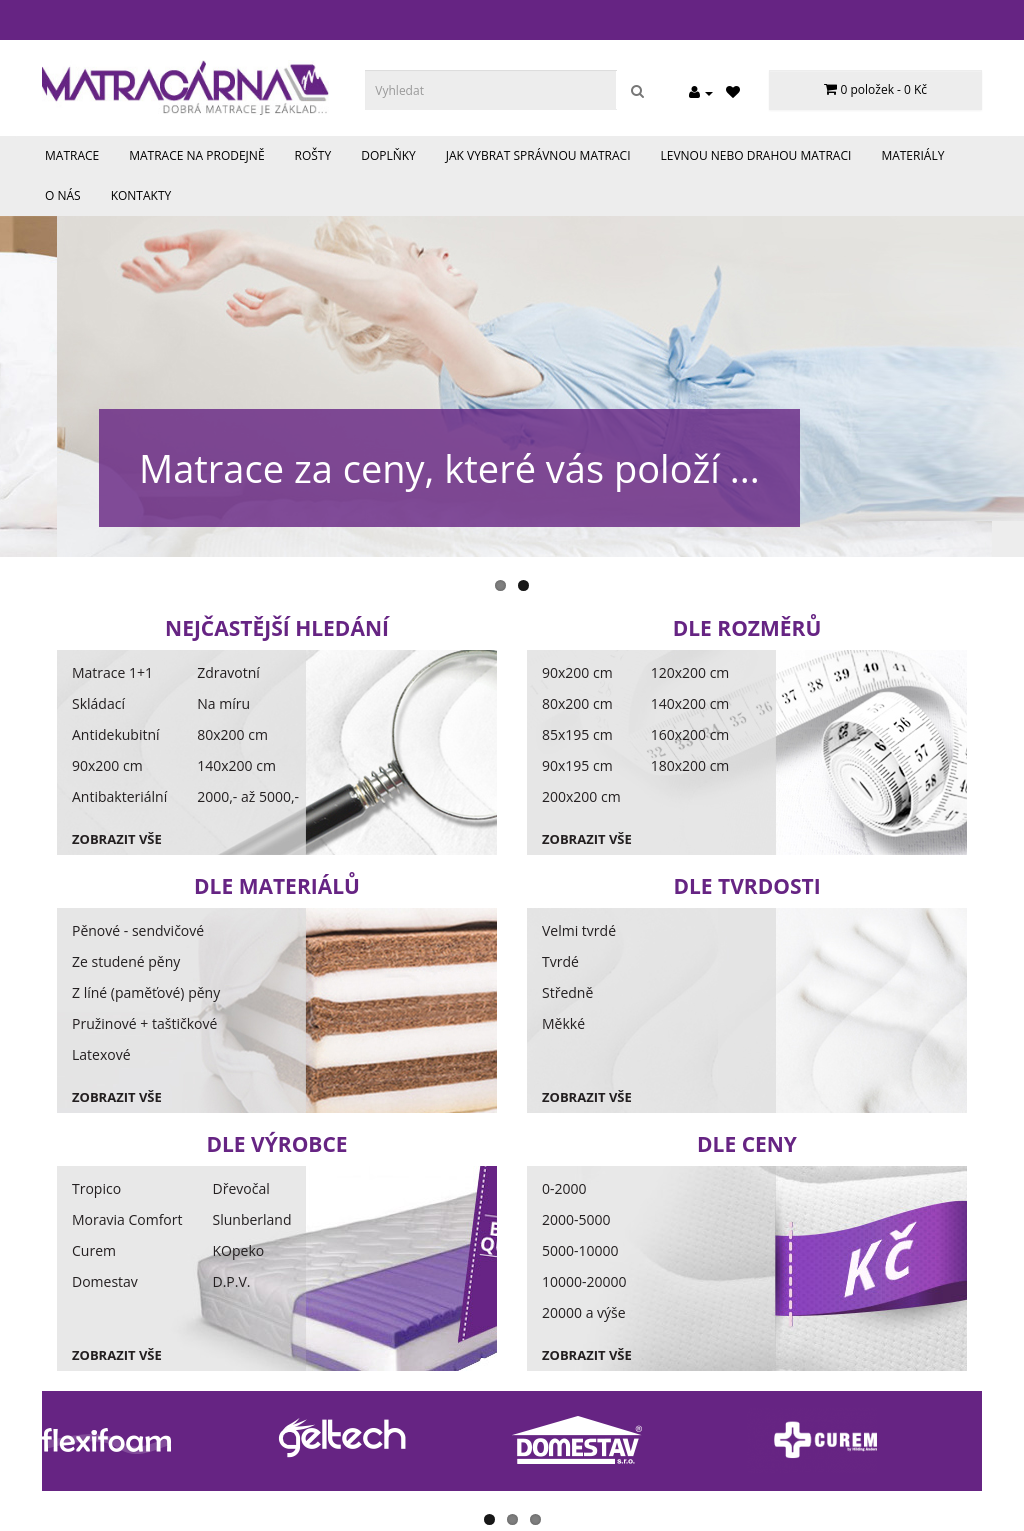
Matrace (72, 155)
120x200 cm (690, 672)
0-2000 (564, 1188)
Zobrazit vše (117, 839)
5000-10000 (580, 1250)
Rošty (313, 155)
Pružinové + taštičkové (144, 1023)
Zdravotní (228, 672)
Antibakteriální (119, 796)
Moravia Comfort (127, 1219)
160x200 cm (690, 734)
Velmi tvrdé (579, 930)
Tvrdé (560, 961)
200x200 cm (581, 796)
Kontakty (141, 195)
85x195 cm (577, 734)
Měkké (563, 1023)
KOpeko (239, 1250)
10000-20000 (584, 1281)
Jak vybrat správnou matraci (538, 155)
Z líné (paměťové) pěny (146, 992)
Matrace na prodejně (196, 155)
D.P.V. (232, 1281)
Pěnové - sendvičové (138, 930)
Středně (567, 992)
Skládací (98, 703)
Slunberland (252, 1219)
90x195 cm (577, 765)
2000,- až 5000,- (248, 796)
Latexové (101, 1054)
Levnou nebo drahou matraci (756, 155)
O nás (63, 195)
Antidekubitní (116, 734)
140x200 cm (236, 765)
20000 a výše (584, 1312)
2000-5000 (576, 1219)
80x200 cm (232, 734)
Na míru (223, 703)
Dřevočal (241, 1188)
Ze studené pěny (126, 961)
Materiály (912, 155)
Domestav (105, 1281)
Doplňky (388, 155)
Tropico (96, 1188)
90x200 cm (107, 765)
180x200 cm (690, 765)
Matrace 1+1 (112, 672)
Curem (94, 1250)
